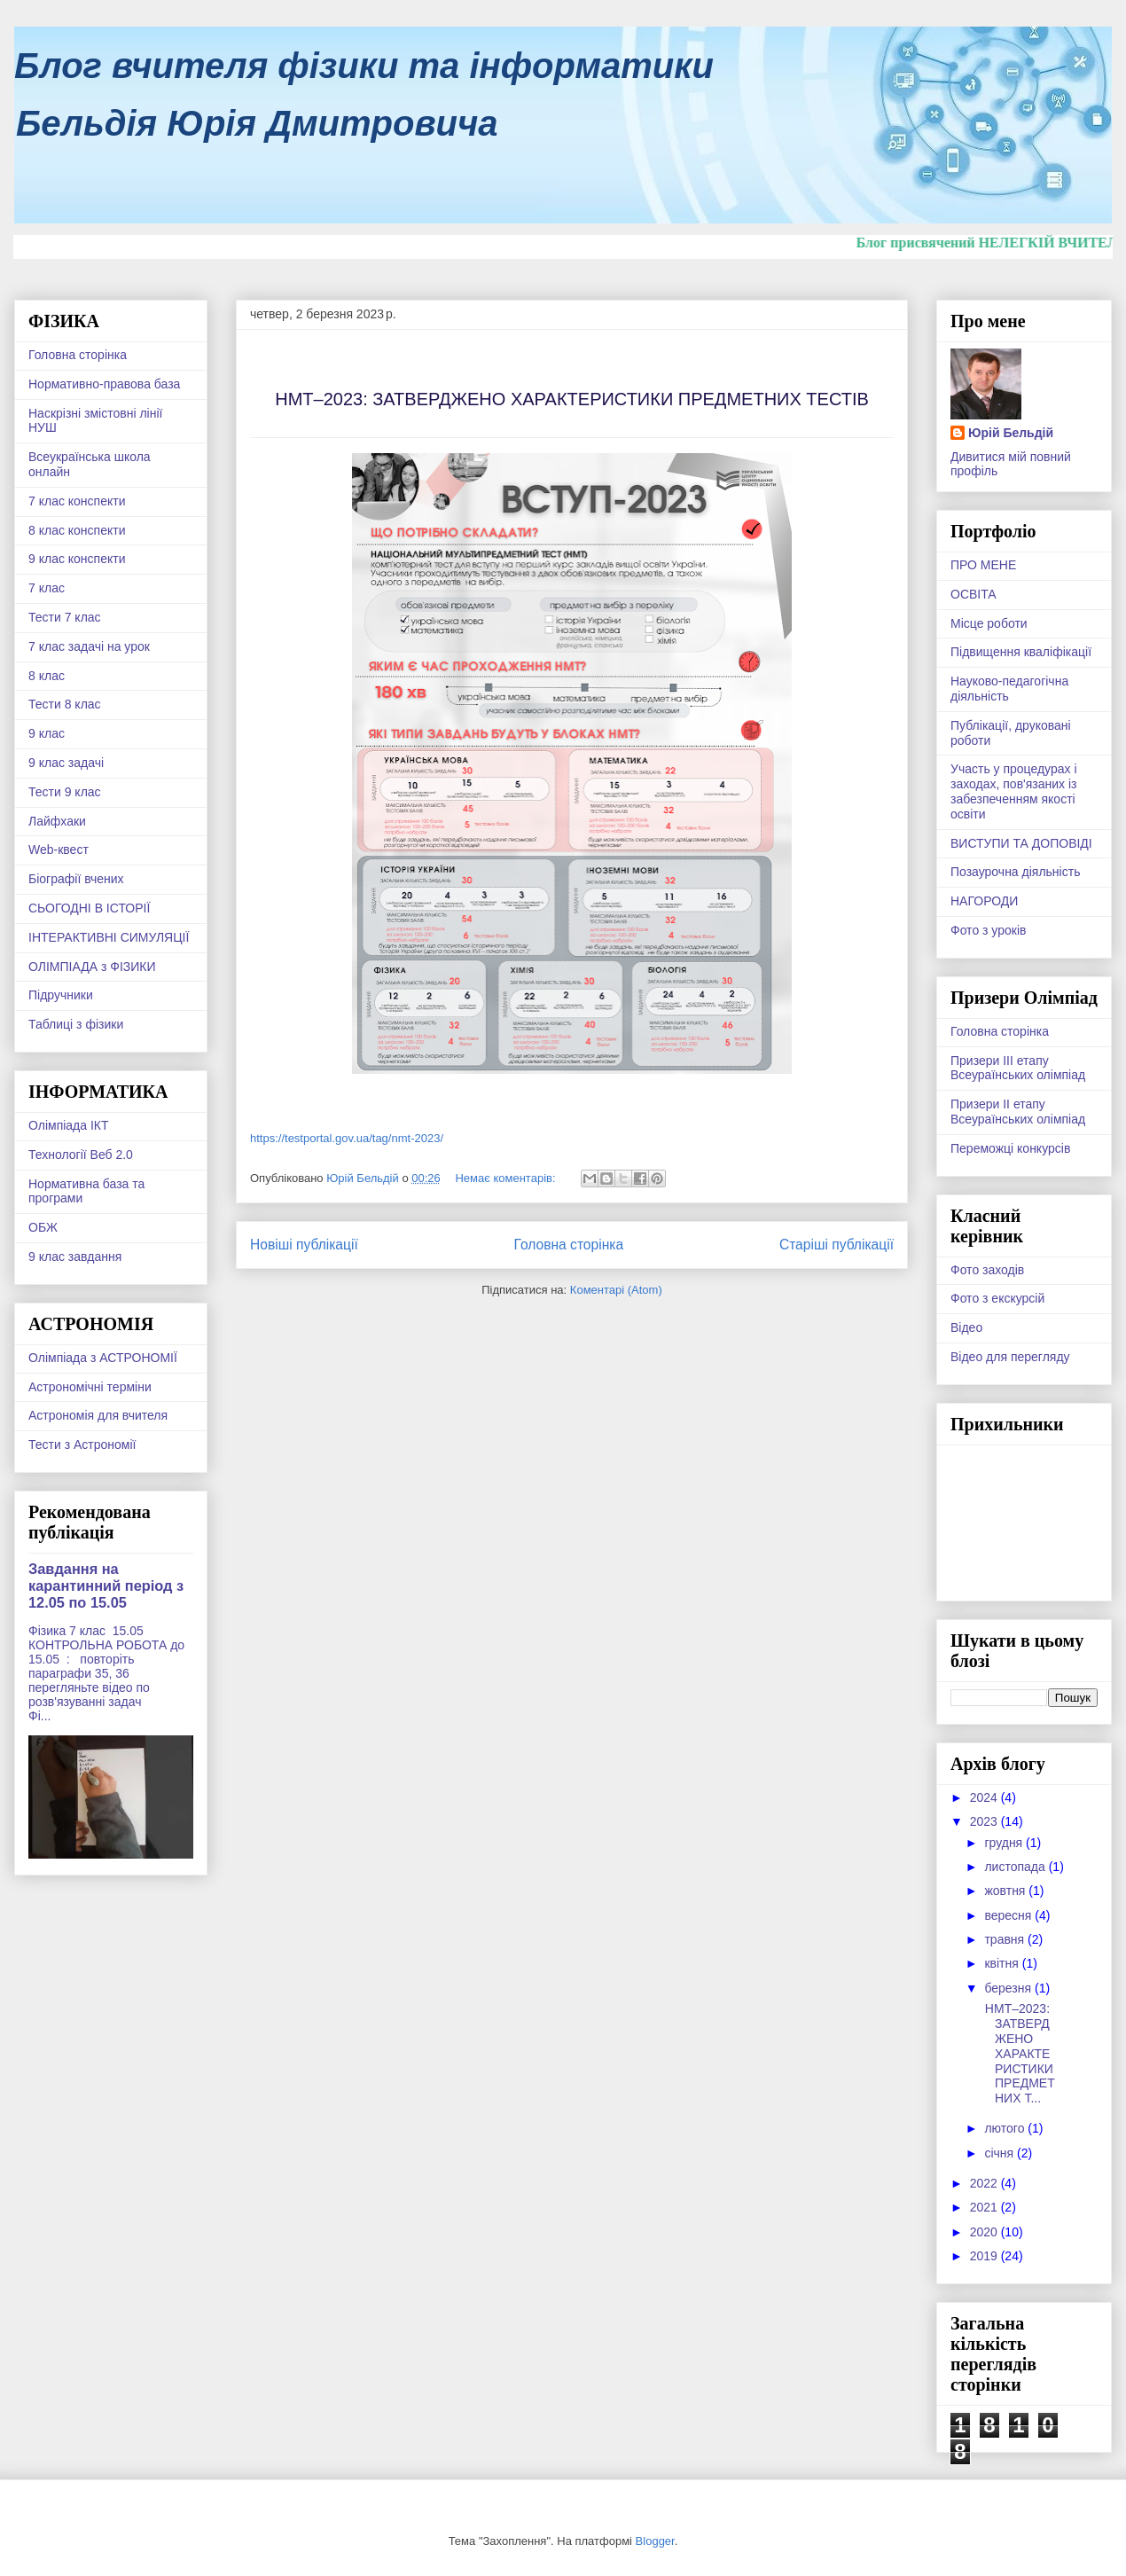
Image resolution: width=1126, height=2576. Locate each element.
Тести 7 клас (64, 617)
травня (1006, 1939)
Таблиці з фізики (75, 1024)
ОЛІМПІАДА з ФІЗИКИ (92, 966)
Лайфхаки (57, 821)
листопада (1016, 1867)
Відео (966, 1327)
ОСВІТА (973, 594)
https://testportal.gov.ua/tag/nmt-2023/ (346, 1138)
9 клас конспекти (76, 559)
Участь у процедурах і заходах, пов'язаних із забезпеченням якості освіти (1013, 791)
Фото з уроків (988, 930)
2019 (985, 2256)
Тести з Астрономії (82, 1444)
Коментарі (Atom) (616, 1289)
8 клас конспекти (76, 530)
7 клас (46, 588)
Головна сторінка (569, 1244)
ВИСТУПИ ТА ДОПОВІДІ (1021, 843)
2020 (985, 2232)
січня (1000, 2153)
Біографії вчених (76, 879)
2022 (985, 2183)
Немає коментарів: (507, 1178)
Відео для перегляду (1010, 1357)
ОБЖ (43, 1227)
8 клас (46, 676)
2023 (985, 1821)
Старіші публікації (836, 1244)
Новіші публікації (304, 1244)
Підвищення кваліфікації (1020, 652)
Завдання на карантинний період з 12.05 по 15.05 (106, 1585)
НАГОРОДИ (984, 901)
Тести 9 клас (64, 792)
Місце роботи (989, 623)
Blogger (655, 2541)
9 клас (46, 733)
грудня (1005, 1843)
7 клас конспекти (76, 501)
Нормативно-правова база (104, 384)
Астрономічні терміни (90, 1387)
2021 (985, 2207)
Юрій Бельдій (1010, 433)
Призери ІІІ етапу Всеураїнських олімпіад (1017, 1068)
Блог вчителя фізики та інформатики (364, 65)
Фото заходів (987, 1270)
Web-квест (58, 849)
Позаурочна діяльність (1015, 872)
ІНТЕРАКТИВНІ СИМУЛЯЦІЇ (108, 937)
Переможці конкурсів (1010, 1148)
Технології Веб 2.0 (80, 1154)
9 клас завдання (74, 1256)
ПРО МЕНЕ (983, 565)
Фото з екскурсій (997, 1298)
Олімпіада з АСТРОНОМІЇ (102, 1358)
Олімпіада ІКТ (68, 1125)
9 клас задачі (66, 763)
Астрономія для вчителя (98, 1415)
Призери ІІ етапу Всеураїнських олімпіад (1017, 1111)
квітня (1002, 1963)
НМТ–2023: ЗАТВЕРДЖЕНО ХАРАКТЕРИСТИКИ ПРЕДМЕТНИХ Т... (1018, 2053)
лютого (1006, 2128)
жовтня (1006, 1890)
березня (1009, 1988)
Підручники (60, 995)
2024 (985, 1797)
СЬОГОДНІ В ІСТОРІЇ (89, 908)
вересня (1009, 1915)
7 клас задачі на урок (89, 646)
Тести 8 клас (64, 704)
